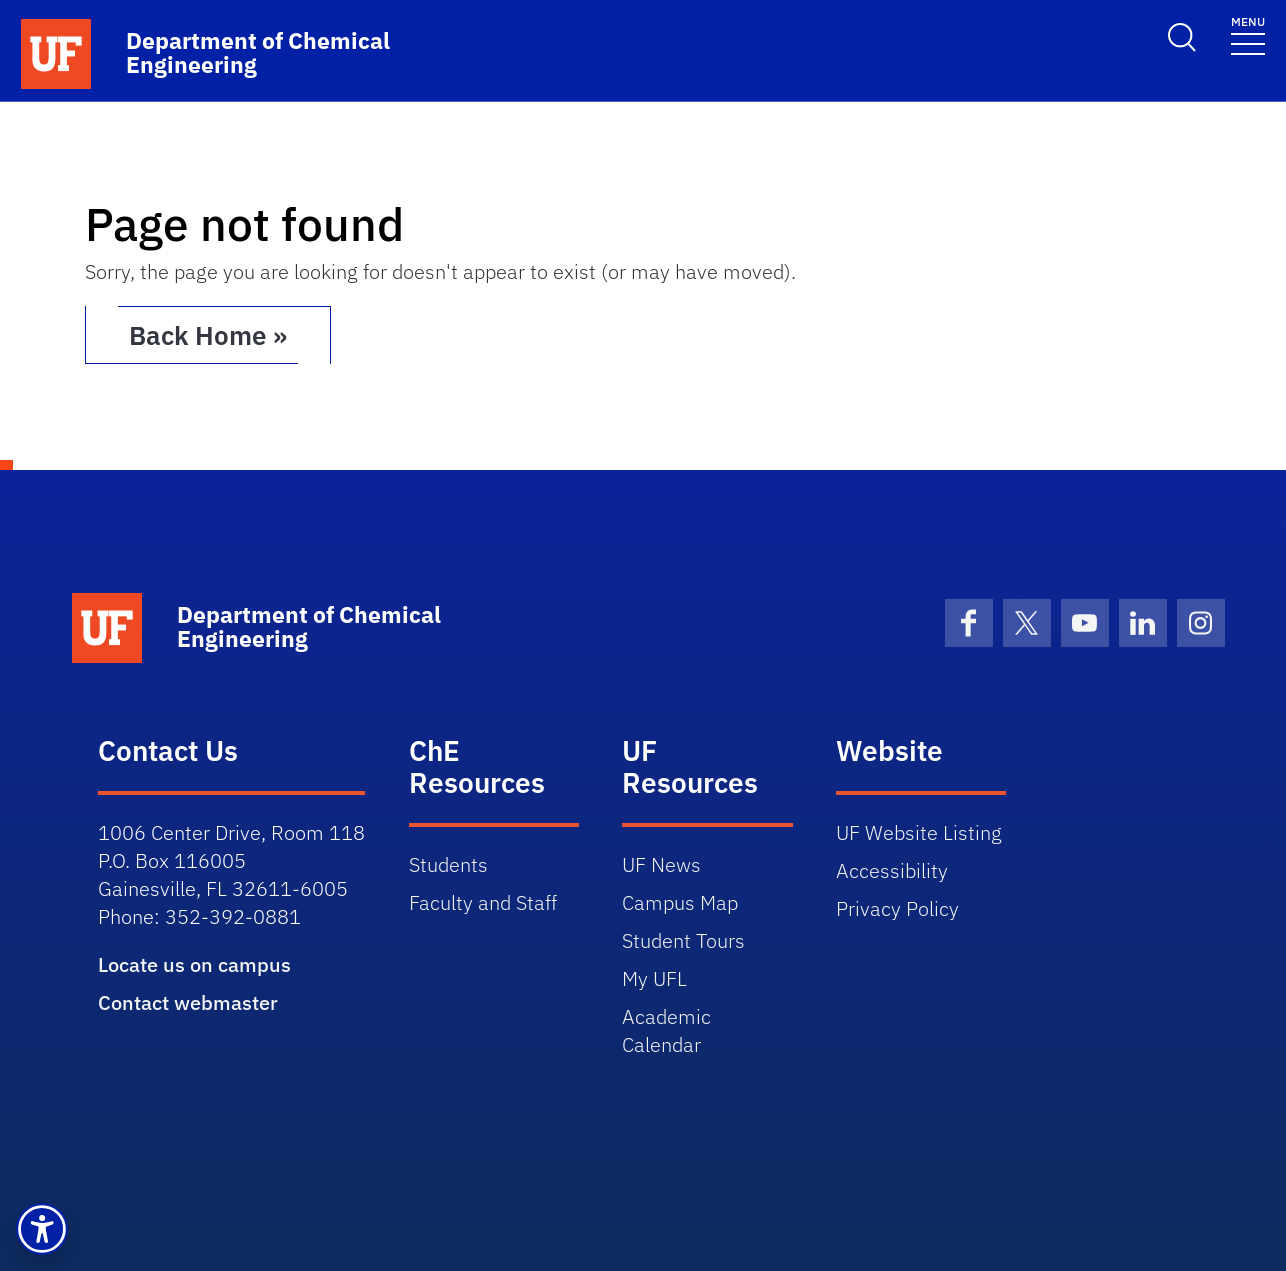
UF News (661, 864)
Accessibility (892, 870)
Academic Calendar (666, 1030)
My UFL (654, 978)
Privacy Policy (897, 908)
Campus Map (680, 902)
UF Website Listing (919, 832)
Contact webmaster (188, 1002)
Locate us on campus (194, 964)
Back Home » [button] (208, 335)
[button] (42, 1229)
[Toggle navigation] (1248, 34)
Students (448, 864)
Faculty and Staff (483, 902)
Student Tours (683, 940)
